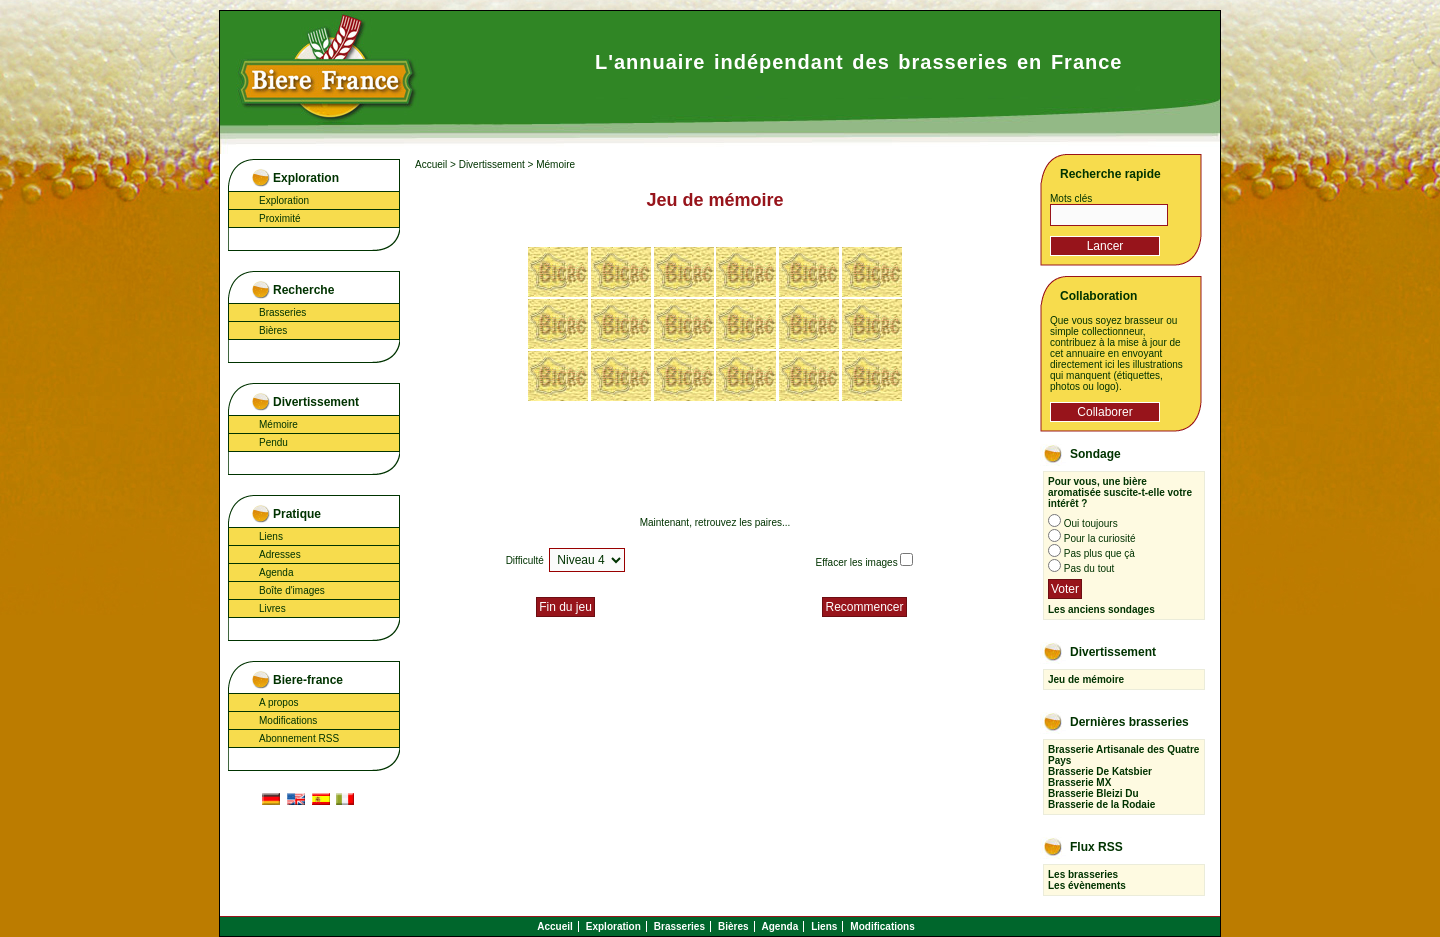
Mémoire (278, 424)
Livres (272, 608)
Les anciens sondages (1101, 609)
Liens (271, 536)
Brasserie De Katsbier (1100, 771)
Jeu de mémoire (1086, 679)
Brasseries (282, 312)
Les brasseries (1083, 874)
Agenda (276, 572)
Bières (273, 330)
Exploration (284, 200)
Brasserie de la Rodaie (1101, 804)
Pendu (273, 442)
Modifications (288, 720)
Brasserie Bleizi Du (1093, 793)
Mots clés (1071, 198)
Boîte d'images (292, 590)
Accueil (431, 164)
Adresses (280, 554)
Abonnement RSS (299, 738)
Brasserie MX (1079, 782)
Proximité (280, 218)
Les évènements (1087, 885)
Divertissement (492, 164)
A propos (278, 702)
